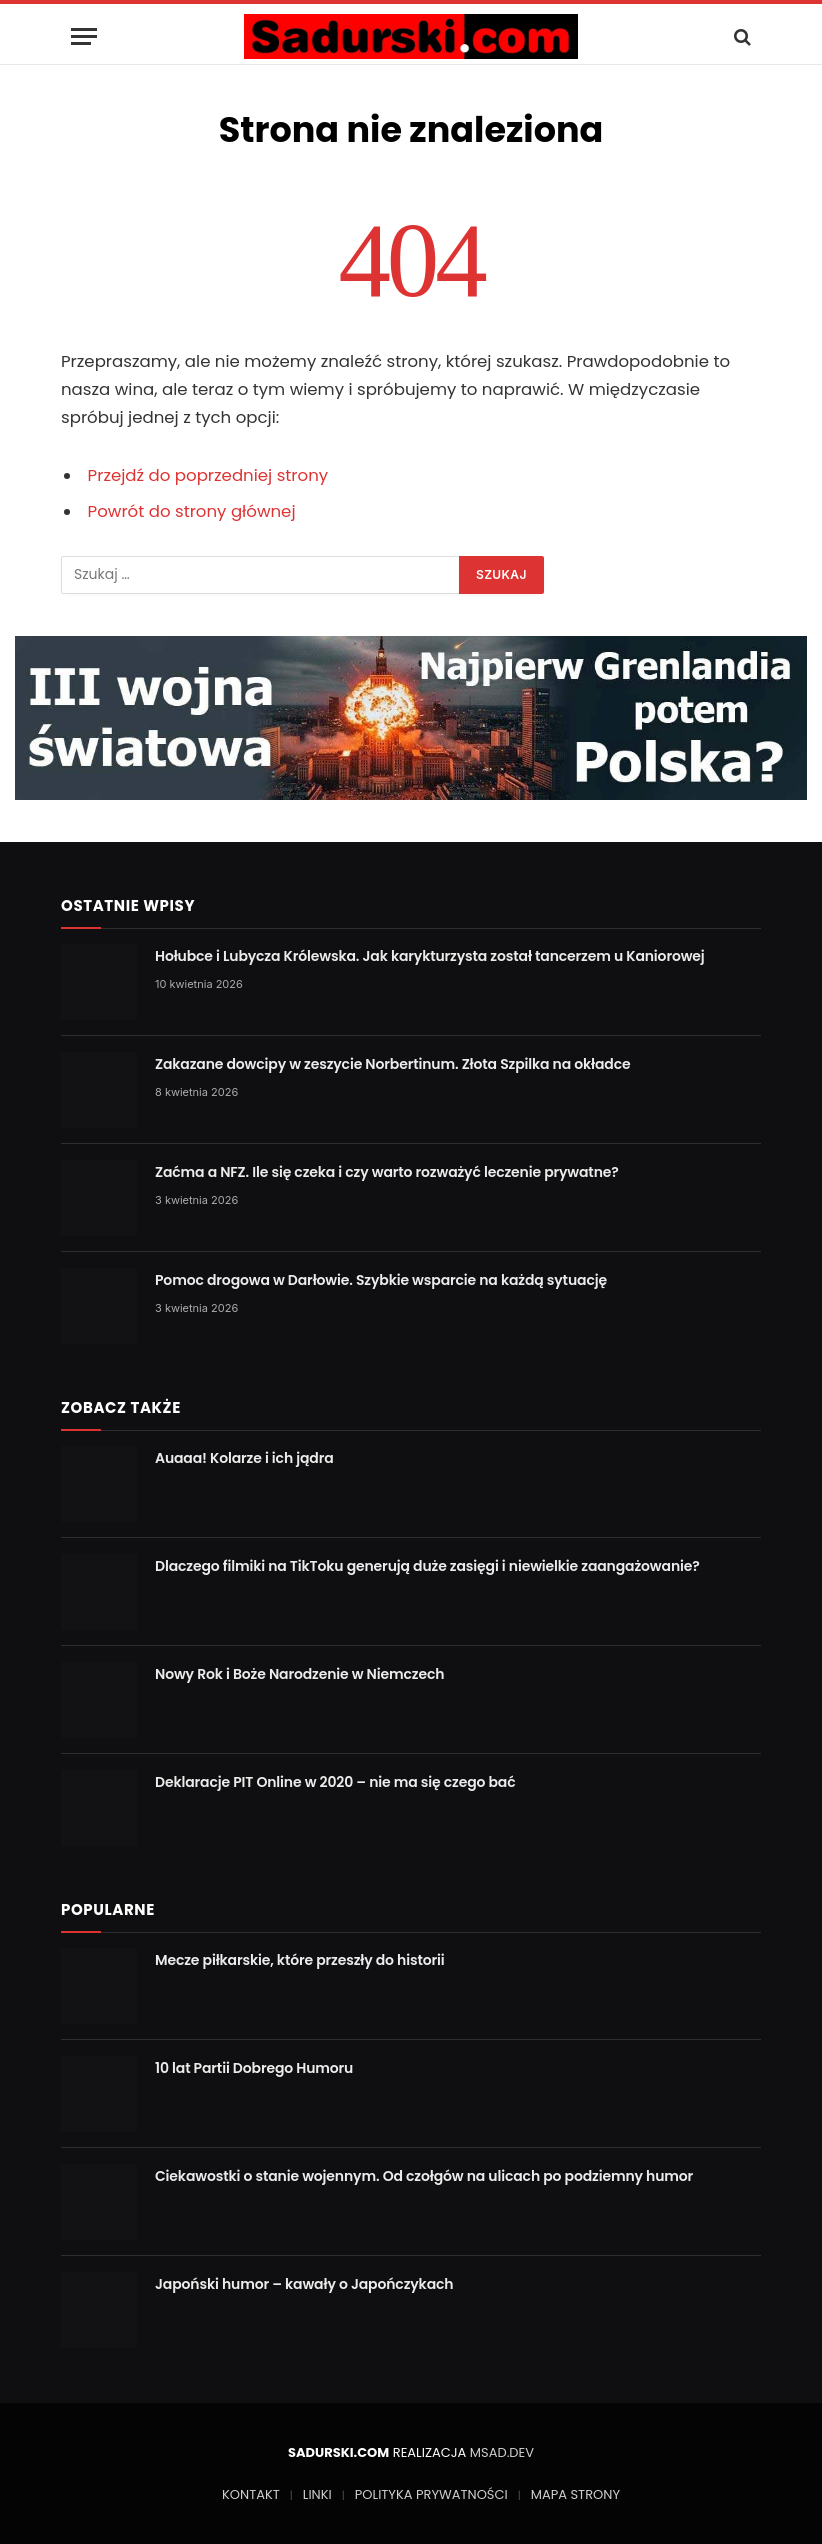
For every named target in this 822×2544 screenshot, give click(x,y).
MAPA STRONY (575, 2494)
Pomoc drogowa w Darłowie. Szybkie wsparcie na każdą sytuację (381, 1280)
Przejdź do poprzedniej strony (208, 475)
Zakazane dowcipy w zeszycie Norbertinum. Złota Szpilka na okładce (392, 1064)
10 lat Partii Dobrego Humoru (254, 2068)
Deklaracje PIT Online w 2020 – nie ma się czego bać (335, 1782)
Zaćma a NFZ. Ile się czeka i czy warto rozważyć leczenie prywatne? (387, 1172)
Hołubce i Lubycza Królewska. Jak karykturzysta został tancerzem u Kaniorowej (430, 956)
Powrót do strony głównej (192, 511)
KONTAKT (251, 2494)
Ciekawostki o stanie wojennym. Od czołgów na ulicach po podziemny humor (424, 2176)
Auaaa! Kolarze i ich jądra (244, 1458)
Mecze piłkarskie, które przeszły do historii (300, 1960)
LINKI (317, 2494)
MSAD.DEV (502, 2452)
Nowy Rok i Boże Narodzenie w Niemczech (299, 1674)
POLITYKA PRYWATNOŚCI (431, 2494)
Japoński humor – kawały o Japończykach (304, 2284)
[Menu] (84, 36)
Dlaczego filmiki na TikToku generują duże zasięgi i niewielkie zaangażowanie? (427, 1566)
